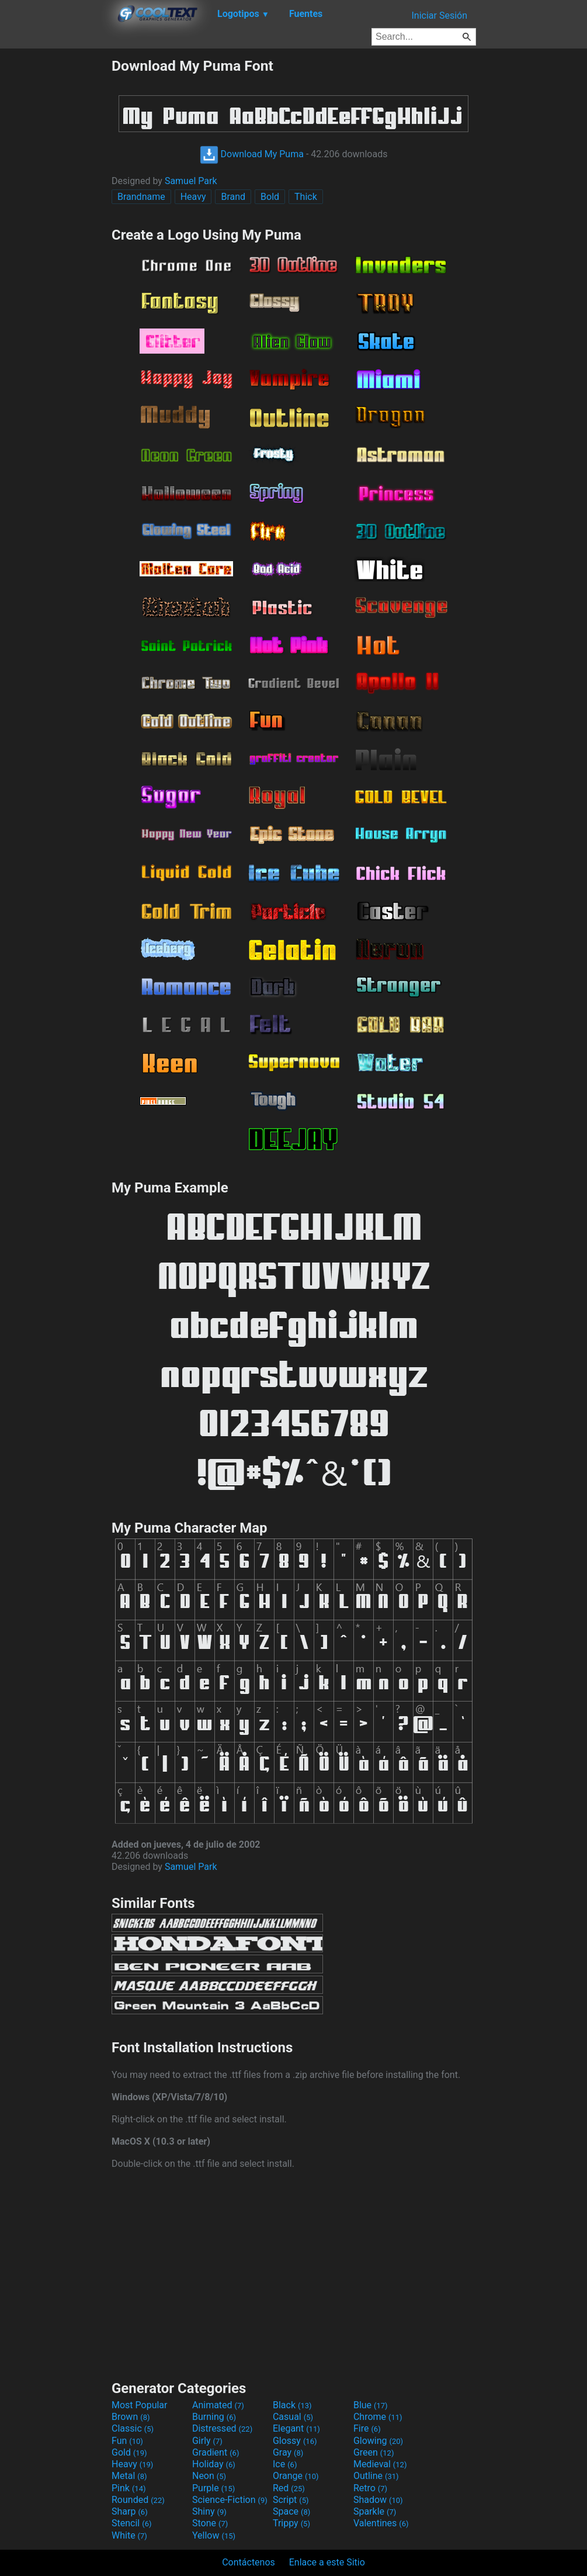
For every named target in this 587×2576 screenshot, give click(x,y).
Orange (296, 2475)
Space (291, 2511)
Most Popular (140, 2405)
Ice (285, 2464)
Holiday (213, 2464)
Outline (376, 2475)
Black (292, 2405)
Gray (288, 2452)
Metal (129, 2475)
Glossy (295, 2440)
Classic (133, 2428)
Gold (129, 2452)
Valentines (381, 2523)
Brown (131, 2416)
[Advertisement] (55, 232)
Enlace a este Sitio (327, 2562)
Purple (213, 2488)
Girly (207, 2440)
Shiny (209, 2511)
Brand (233, 196)
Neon (209, 2475)
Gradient (215, 2452)
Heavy (193, 196)
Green (373, 2452)
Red (289, 2488)
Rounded (138, 2499)
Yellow (213, 2535)
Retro (370, 2488)
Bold (269, 196)
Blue (370, 2405)
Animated (218, 2405)
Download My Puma (252, 154)
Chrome (377, 2416)
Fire (367, 2428)
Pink (129, 2488)
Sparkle (374, 2511)
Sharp (130, 2511)
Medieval (380, 2464)
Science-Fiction (230, 2499)
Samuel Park (191, 180)
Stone (210, 2523)
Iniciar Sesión (439, 15)
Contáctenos (248, 2562)
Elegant (296, 2428)
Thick (305, 196)
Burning (214, 2416)
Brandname (141, 196)
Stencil (131, 2523)
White (129, 2535)
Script (291, 2499)
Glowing (378, 2440)
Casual (293, 2416)
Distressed (222, 2428)
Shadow (378, 2499)
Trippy (291, 2523)
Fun (127, 2440)
